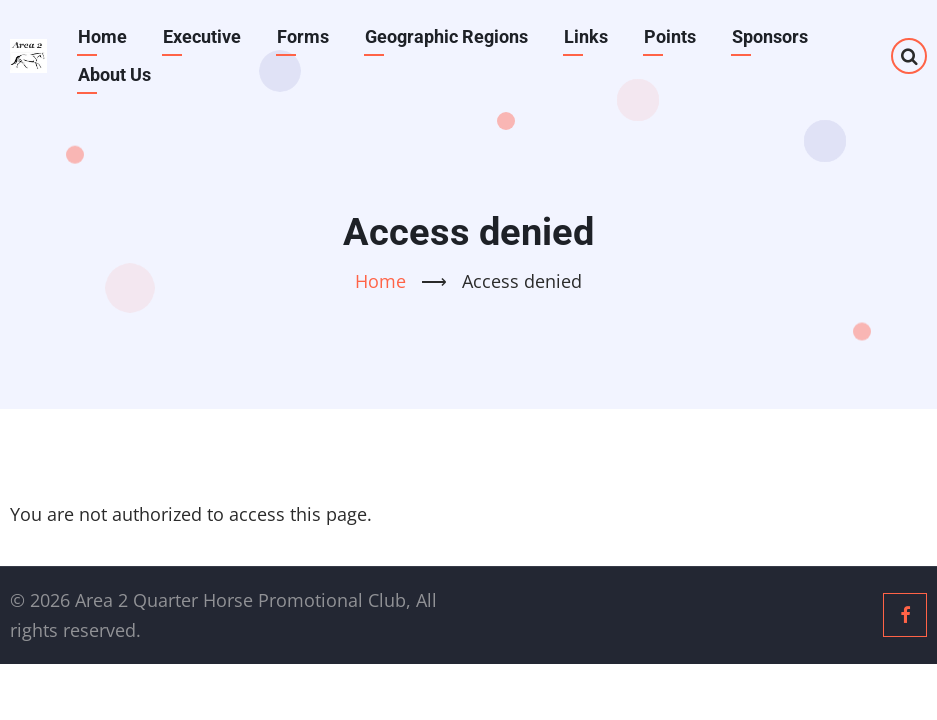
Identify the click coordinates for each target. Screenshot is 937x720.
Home (102, 36)
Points (670, 36)
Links (586, 36)
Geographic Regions (446, 36)
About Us (114, 74)
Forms (303, 36)
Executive (202, 36)
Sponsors (770, 36)
